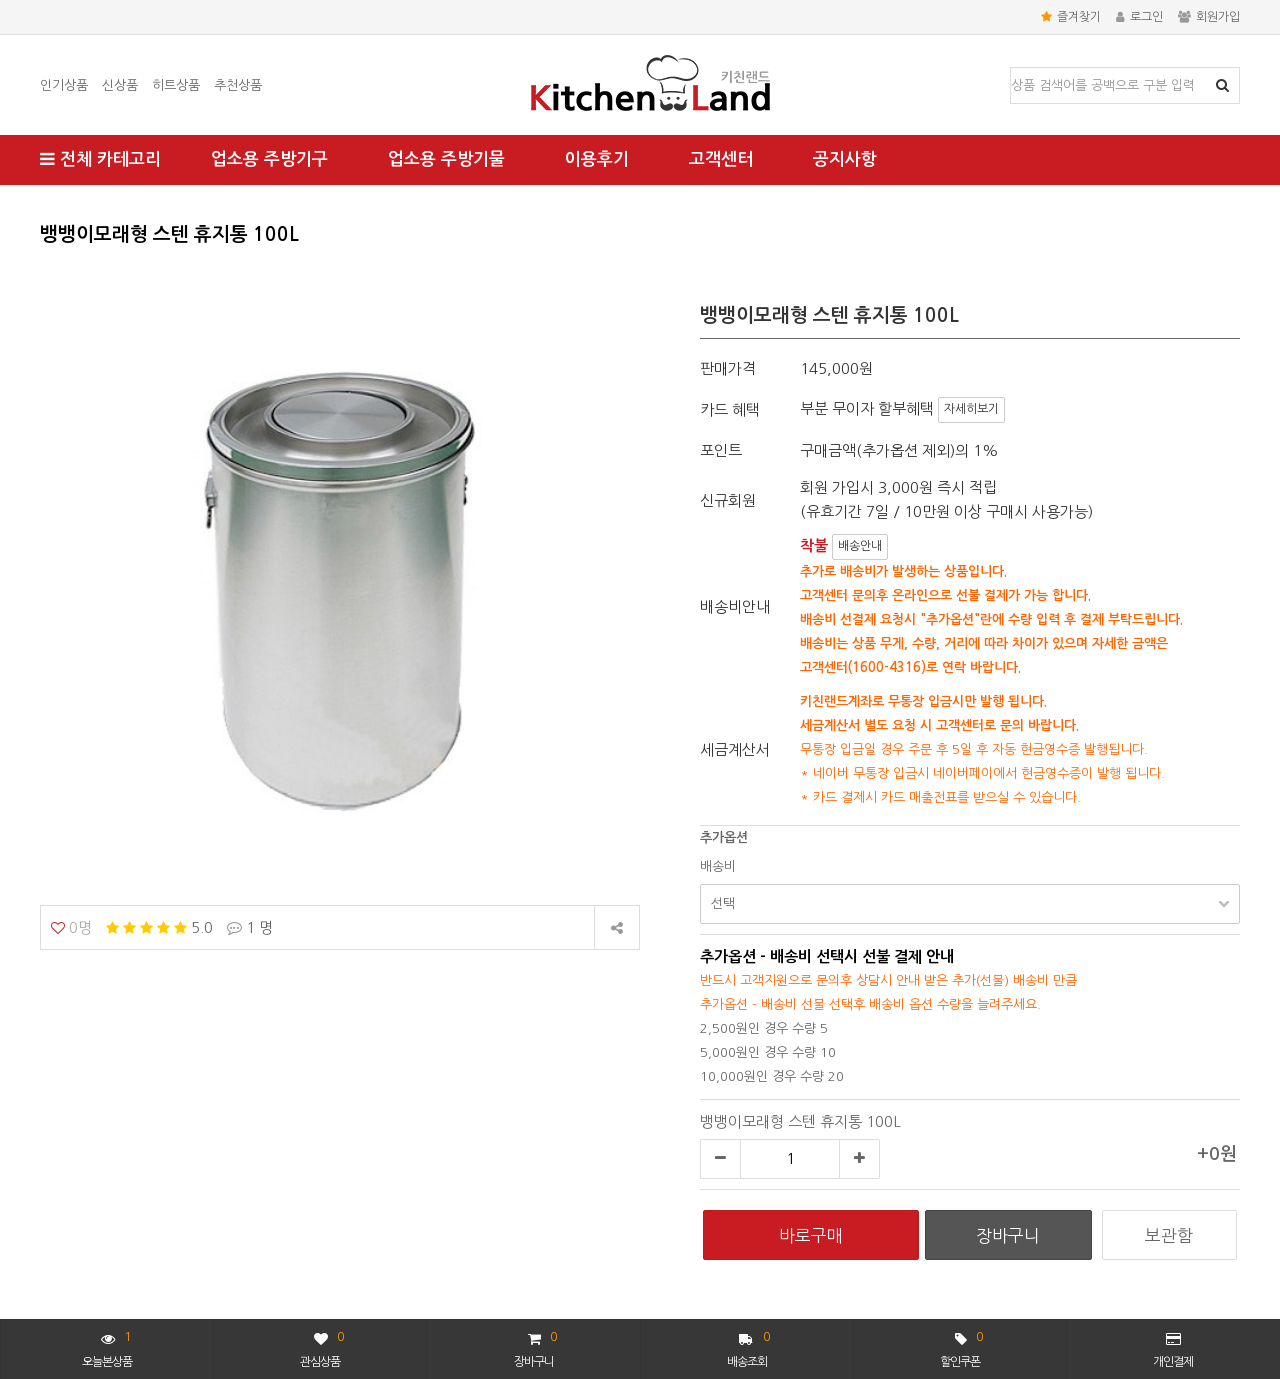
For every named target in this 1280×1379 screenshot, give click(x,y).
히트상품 (176, 85)
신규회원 (728, 500)
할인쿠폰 (961, 1347)
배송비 (718, 866)
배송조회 (748, 1347)
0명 (71, 927)
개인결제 (1173, 1350)
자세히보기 (971, 409)
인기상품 (64, 85)
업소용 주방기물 (446, 159)
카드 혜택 (730, 409)
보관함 (1169, 1235)
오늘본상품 (107, 1347)
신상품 (120, 85)
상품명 (1011, 68)
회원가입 (1209, 17)
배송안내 (860, 546)
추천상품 (238, 85)
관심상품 (321, 1347)
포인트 (721, 450)
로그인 (1139, 17)
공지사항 (845, 159)
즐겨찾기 (1071, 17)
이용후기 (597, 159)
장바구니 (535, 1347)
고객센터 (721, 159)
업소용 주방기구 (269, 159)
